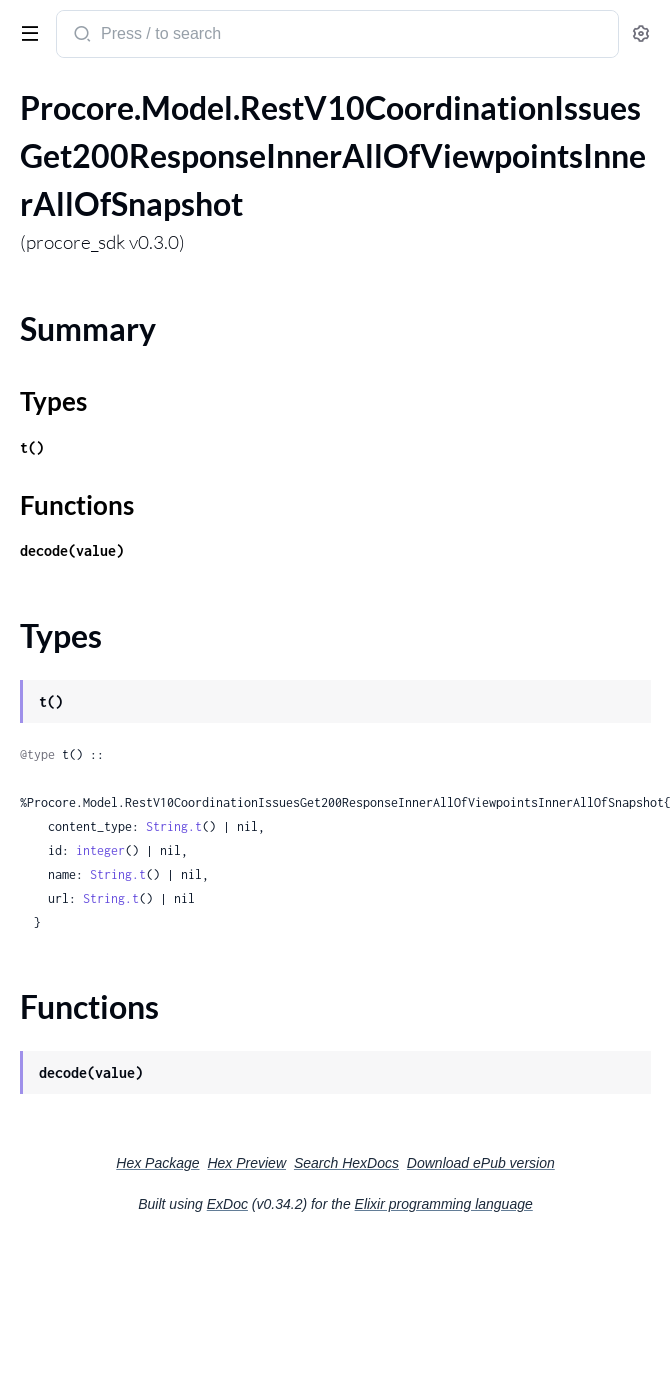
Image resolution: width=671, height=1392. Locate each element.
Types (53, 401)
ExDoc (227, 1204)
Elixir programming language (444, 1204)
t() (32, 447)
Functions (77, 505)
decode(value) (72, 550)
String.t (174, 826)
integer (100, 850)
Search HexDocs (346, 1163)
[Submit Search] (80, 36)
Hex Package (157, 1163)
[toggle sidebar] (26, 32)
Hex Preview (246, 1163)
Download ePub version (481, 1163)
